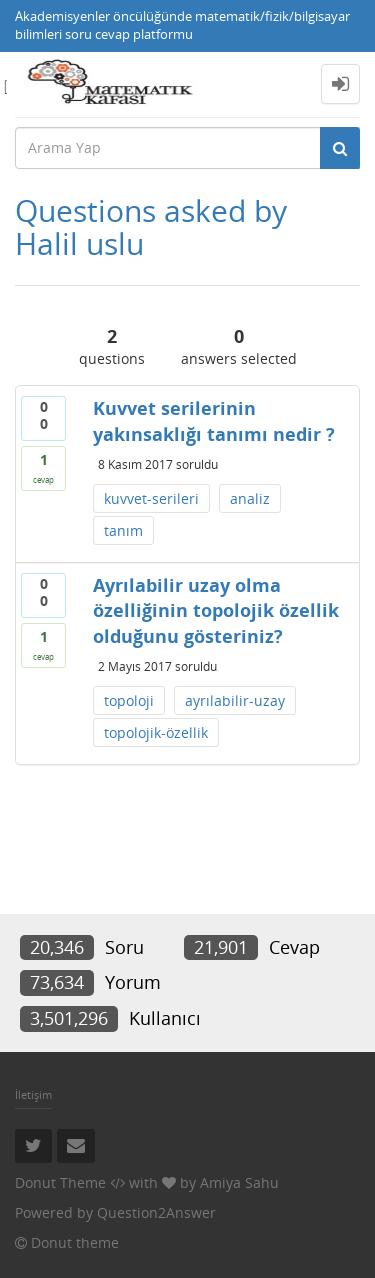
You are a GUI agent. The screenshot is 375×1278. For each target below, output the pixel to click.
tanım (123, 530)
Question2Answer (156, 1212)
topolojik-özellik (156, 732)
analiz (250, 498)
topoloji (129, 700)
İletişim (33, 1094)
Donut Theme (60, 1182)
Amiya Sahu (239, 1182)
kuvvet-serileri (151, 498)
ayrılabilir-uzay (235, 700)
